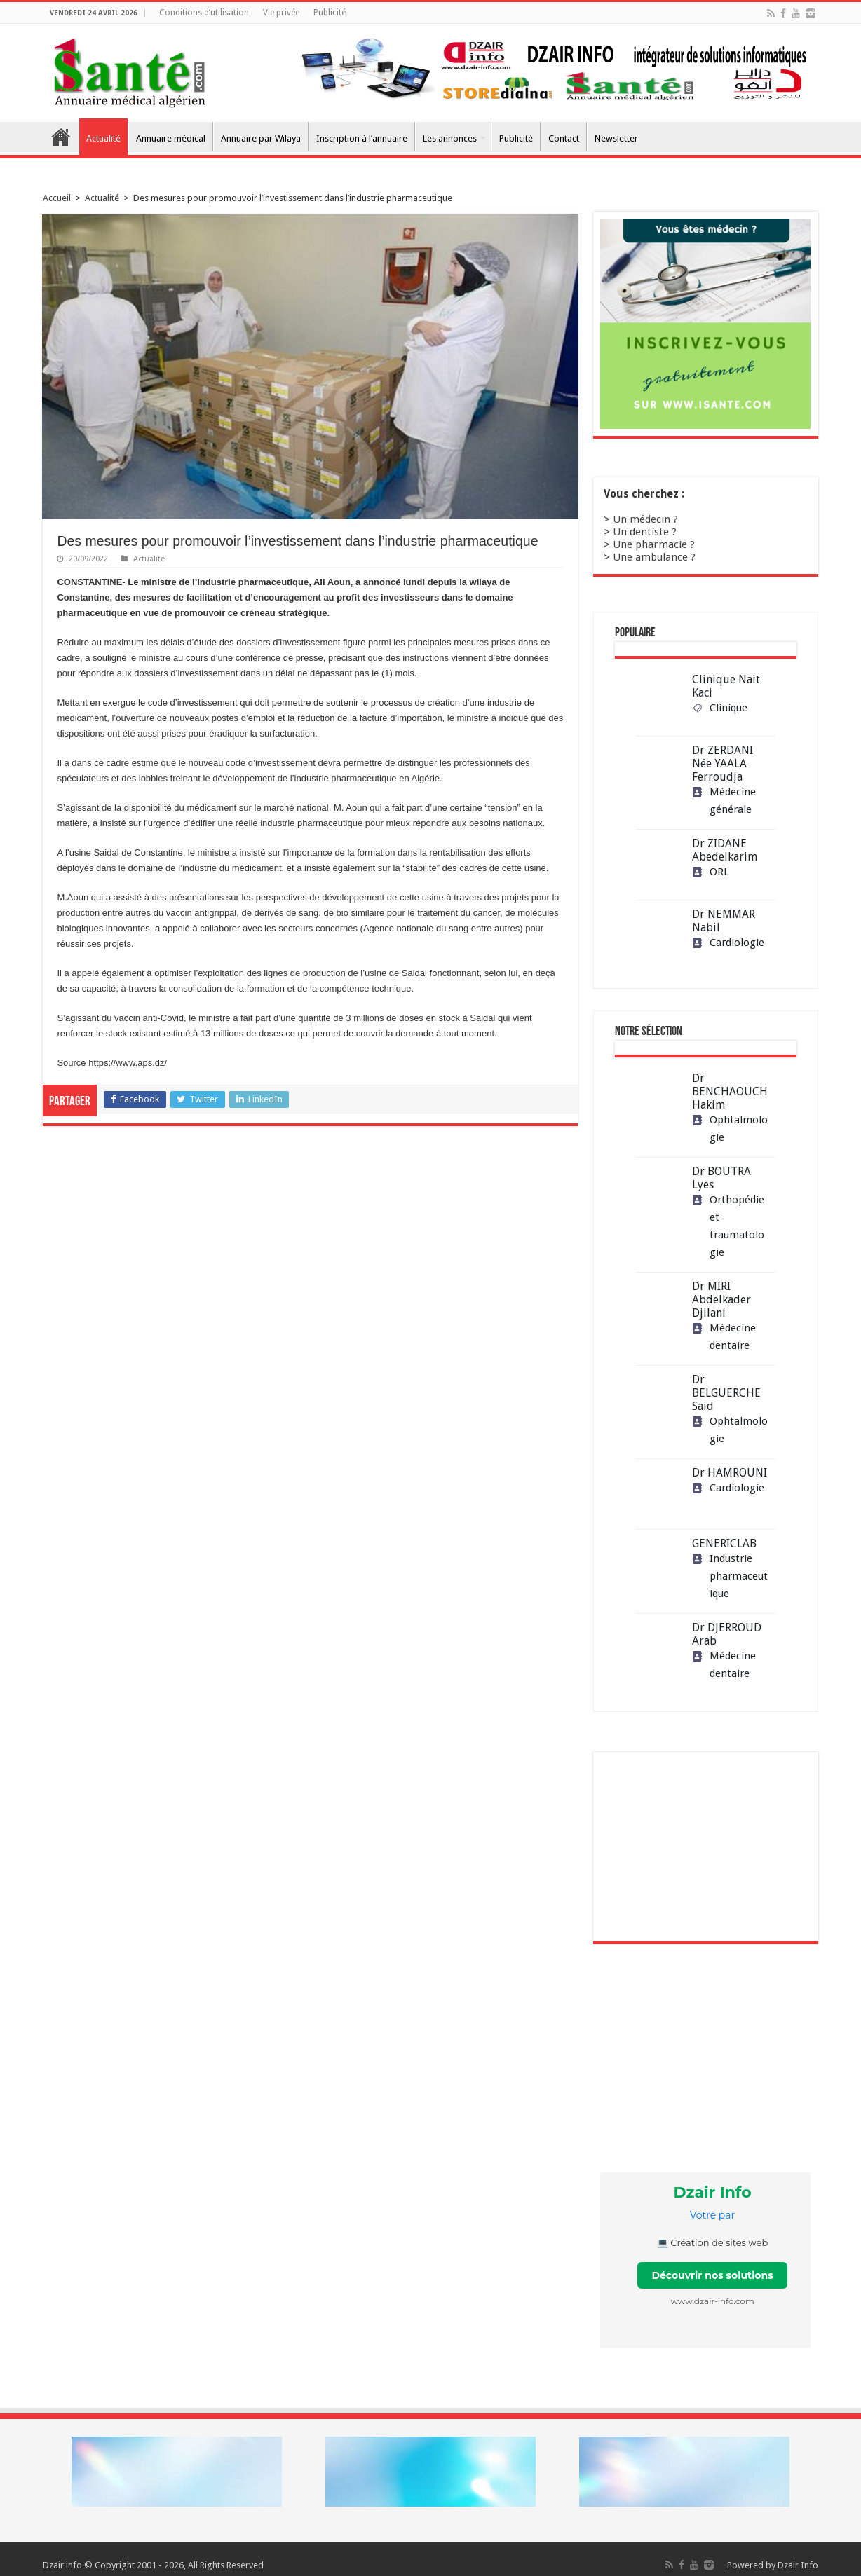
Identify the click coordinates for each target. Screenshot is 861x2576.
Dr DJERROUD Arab (726, 1634)
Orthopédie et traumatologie (728, 1226)
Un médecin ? (645, 519)
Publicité (329, 13)
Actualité (103, 138)
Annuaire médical (170, 138)
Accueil (61, 136)
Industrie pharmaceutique (730, 1576)
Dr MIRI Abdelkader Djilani (721, 1300)
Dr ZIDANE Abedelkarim (724, 850)
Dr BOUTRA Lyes (721, 1178)
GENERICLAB (724, 1543)
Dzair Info (798, 2565)
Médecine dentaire (724, 1337)
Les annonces (450, 138)
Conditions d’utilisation (204, 13)
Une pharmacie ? (654, 544)
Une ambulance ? (654, 557)
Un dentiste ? (645, 532)
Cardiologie (728, 942)
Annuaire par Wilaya (261, 138)
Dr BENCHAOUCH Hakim (730, 1091)
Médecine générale (724, 801)
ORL (710, 871)
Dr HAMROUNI (729, 1472)
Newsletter (616, 138)
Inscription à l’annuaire (361, 138)
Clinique (719, 707)
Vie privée (281, 13)
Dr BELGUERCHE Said (726, 1393)
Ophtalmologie (730, 1129)
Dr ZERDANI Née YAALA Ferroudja (722, 763)
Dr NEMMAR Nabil (723, 920)
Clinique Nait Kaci (726, 686)
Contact (563, 138)
